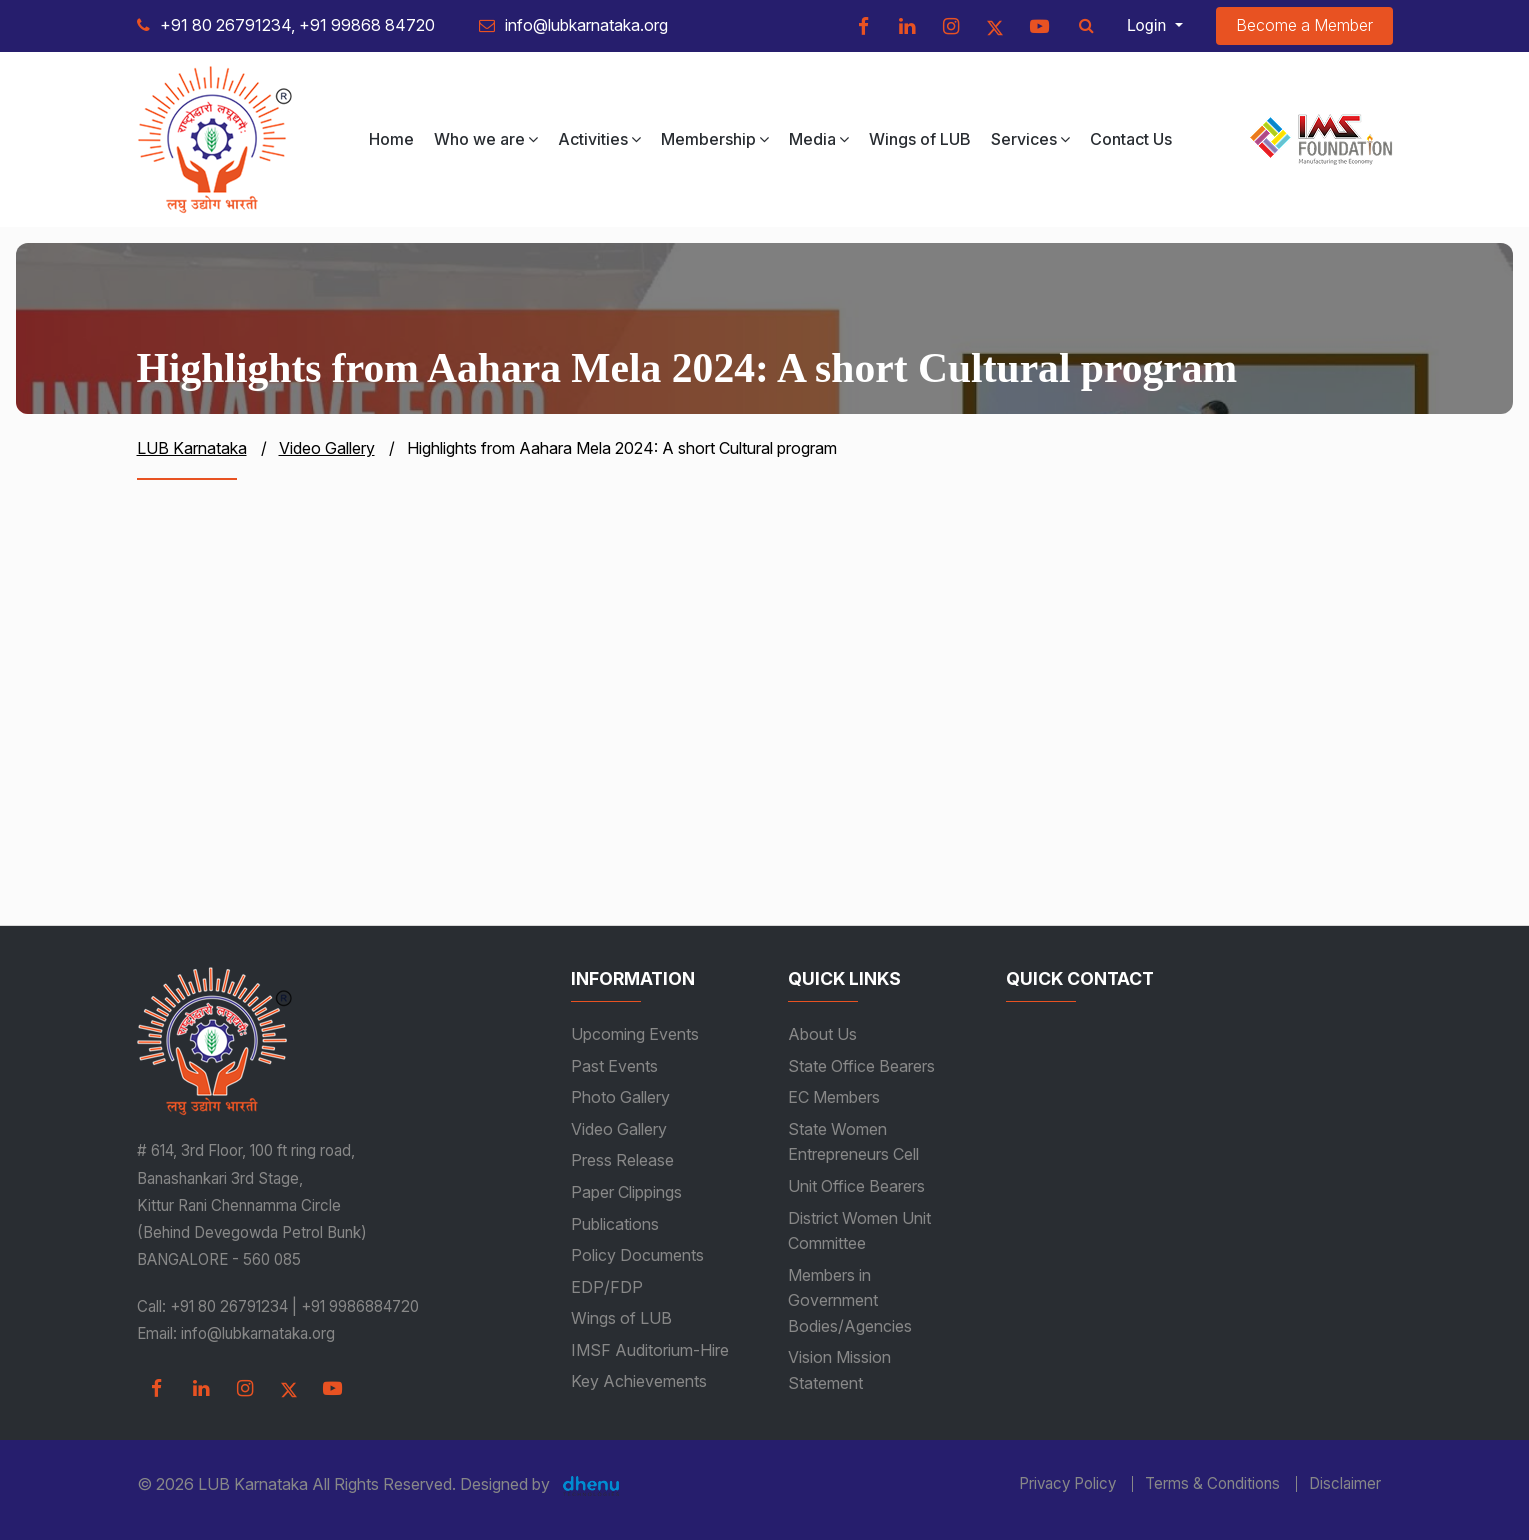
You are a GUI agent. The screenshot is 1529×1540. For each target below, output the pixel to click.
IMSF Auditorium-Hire (650, 1350)
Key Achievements (639, 1381)
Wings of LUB (920, 139)
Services (1030, 139)
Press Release (622, 1160)
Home (391, 139)
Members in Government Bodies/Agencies (850, 1300)
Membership (715, 139)
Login (1148, 25)
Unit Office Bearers (856, 1186)
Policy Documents (637, 1255)
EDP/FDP (607, 1287)
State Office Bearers (861, 1066)
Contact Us (1131, 139)
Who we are (486, 139)
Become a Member (1304, 25)
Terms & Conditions (1212, 1484)
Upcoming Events (635, 1034)
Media (819, 139)
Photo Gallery (620, 1097)
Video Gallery (619, 1129)
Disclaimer (1345, 1484)
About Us (822, 1034)
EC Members (834, 1097)
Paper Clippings (626, 1192)
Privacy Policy (1067, 1484)
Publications (615, 1224)
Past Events (614, 1066)
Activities (599, 139)
